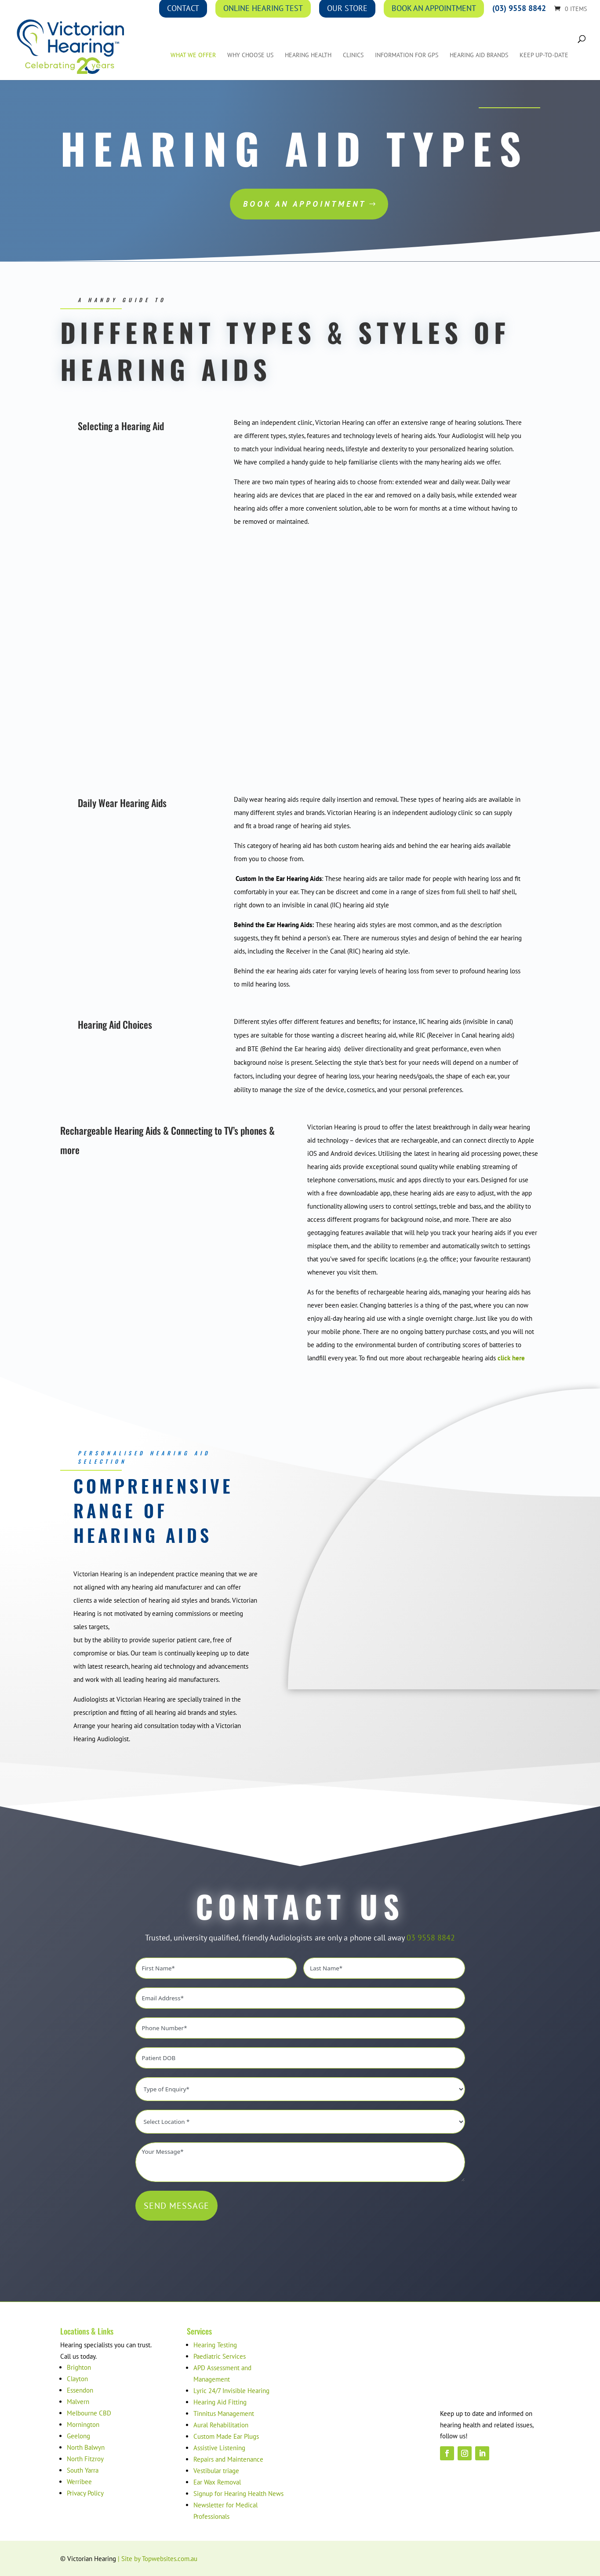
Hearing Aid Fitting (220, 2402)
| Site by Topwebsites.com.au (157, 2558)
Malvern (78, 2401)
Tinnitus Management (223, 2413)
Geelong (78, 2436)
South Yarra (82, 2470)
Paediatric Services (219, 2356)
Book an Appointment (304, 204)
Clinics (353, 55)
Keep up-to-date (544, 55)
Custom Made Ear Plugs (226, 2436)
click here (511, 1358)
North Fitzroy (85, 2459)
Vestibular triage (216, 2470)
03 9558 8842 (431, 1938)
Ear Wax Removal (217, 2482)
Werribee (79, 2481)
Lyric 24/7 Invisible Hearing (231, 2390)
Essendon (80, 2390)
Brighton (79, 2367)
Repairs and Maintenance (228, 2459)
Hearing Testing (215, 2345)
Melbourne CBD (89, 2413)
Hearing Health (308, 55)
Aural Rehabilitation (220, 2425)
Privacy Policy (85, 2493)
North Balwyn (86, 2447)
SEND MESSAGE (176, 2205)
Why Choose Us (250, 55)
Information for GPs (406, 55)
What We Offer (193, 55)
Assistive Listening (219, 2448)
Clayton (77, 2379)
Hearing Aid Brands (479, 55)
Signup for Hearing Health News (238, 2493)
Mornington (83, 2424)
